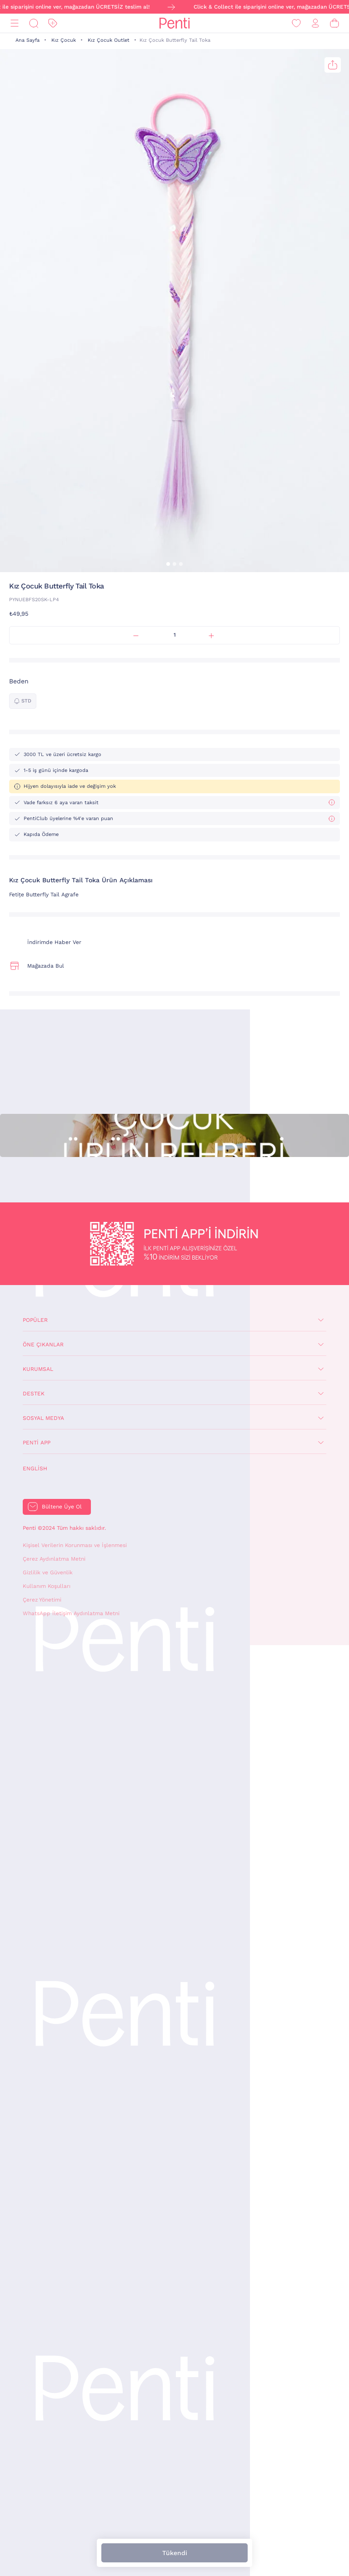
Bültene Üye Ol (62, 1506)
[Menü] (14, 23)
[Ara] (33, 23)
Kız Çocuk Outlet (109, 40)
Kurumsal (38, 1369)
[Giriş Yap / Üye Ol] (315, 23)
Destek (34, 1393)
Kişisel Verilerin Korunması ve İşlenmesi (75, 1545)
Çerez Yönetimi (42, 1600)
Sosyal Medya (43, 1418)
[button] (168, 564)
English (35, 1468)
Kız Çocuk (63, 40)
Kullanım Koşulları (46, 1586)
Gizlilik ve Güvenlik (48, 1572)
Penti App (36, 1442)
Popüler (35, 1320)
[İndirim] (52, 23)
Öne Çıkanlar (43, 1344)
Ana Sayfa (27, 40)
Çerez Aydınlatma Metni (54, 1559)
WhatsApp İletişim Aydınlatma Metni (71, 1613)
